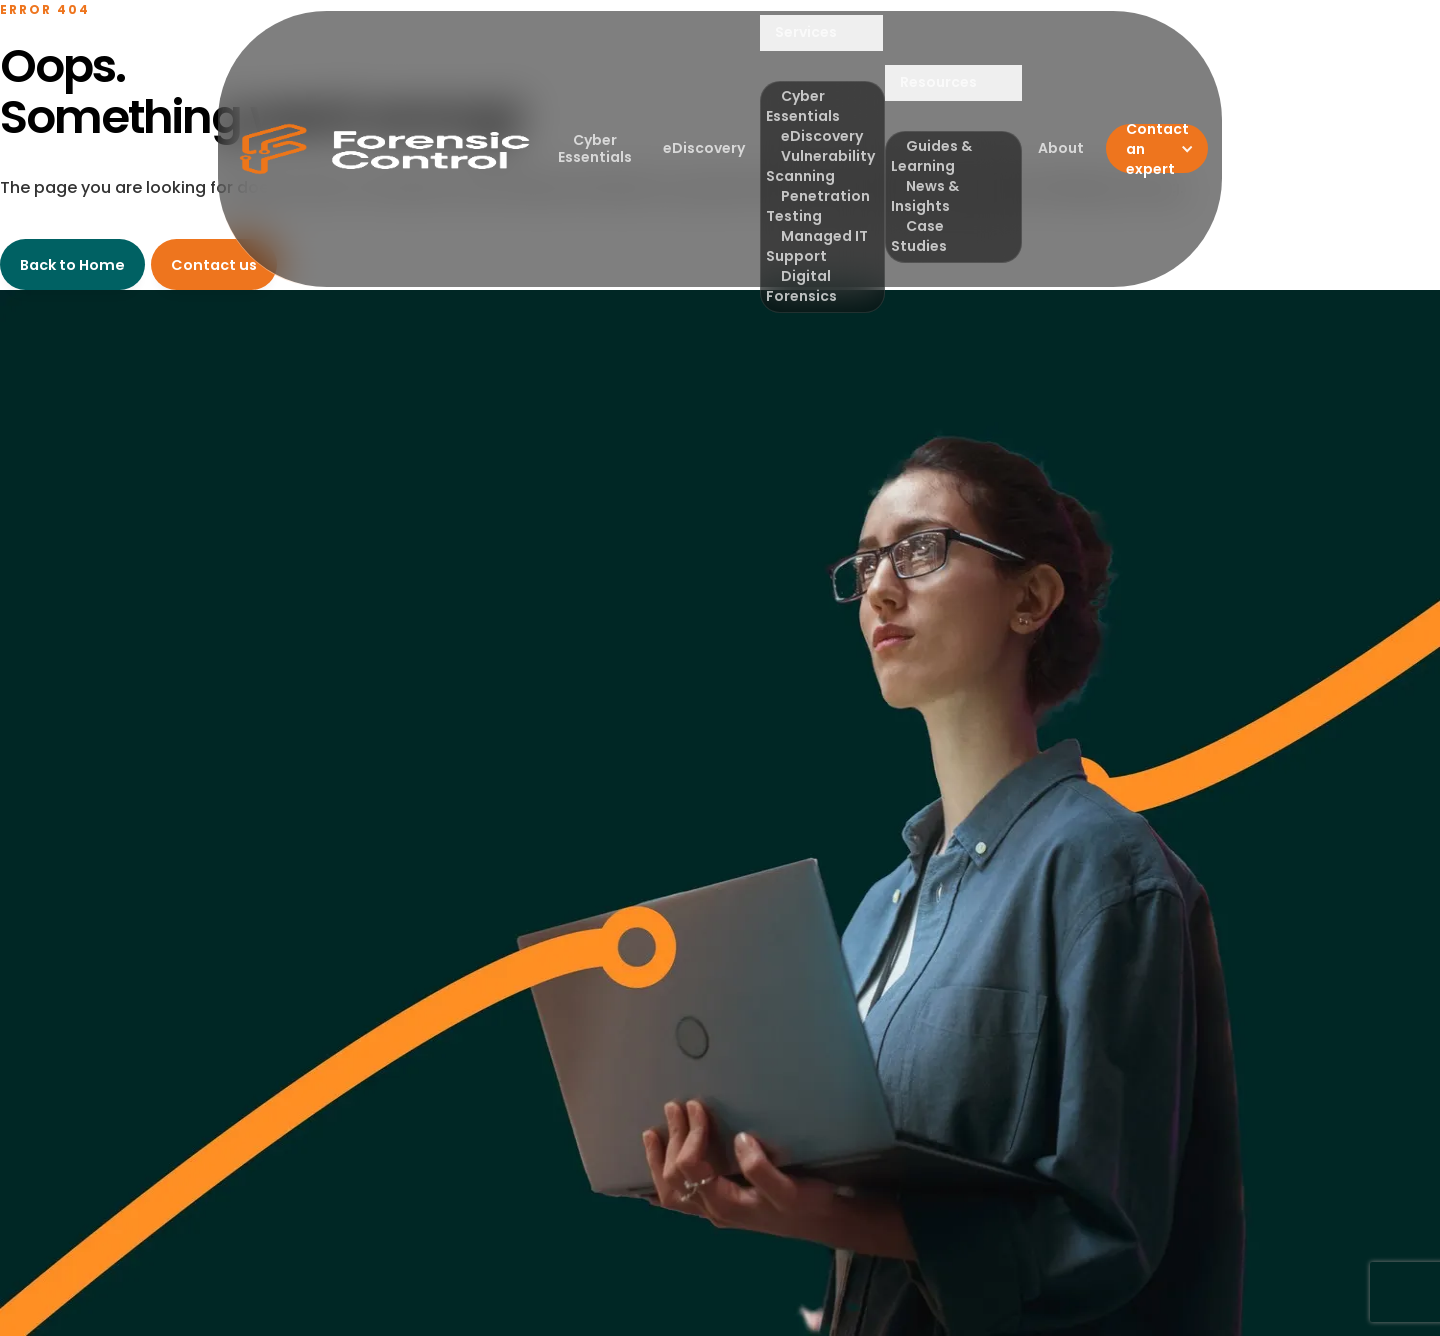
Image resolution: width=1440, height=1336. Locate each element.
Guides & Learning (931, 156)
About (1061, 148)
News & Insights (925, 196)
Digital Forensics (801, 286)
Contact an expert (1157, 148)
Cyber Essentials (595, 148)
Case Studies (919, 236)
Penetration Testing (818, 206)
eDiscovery (704, 148)
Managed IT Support (817, 246)
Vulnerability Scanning (820, 166)
